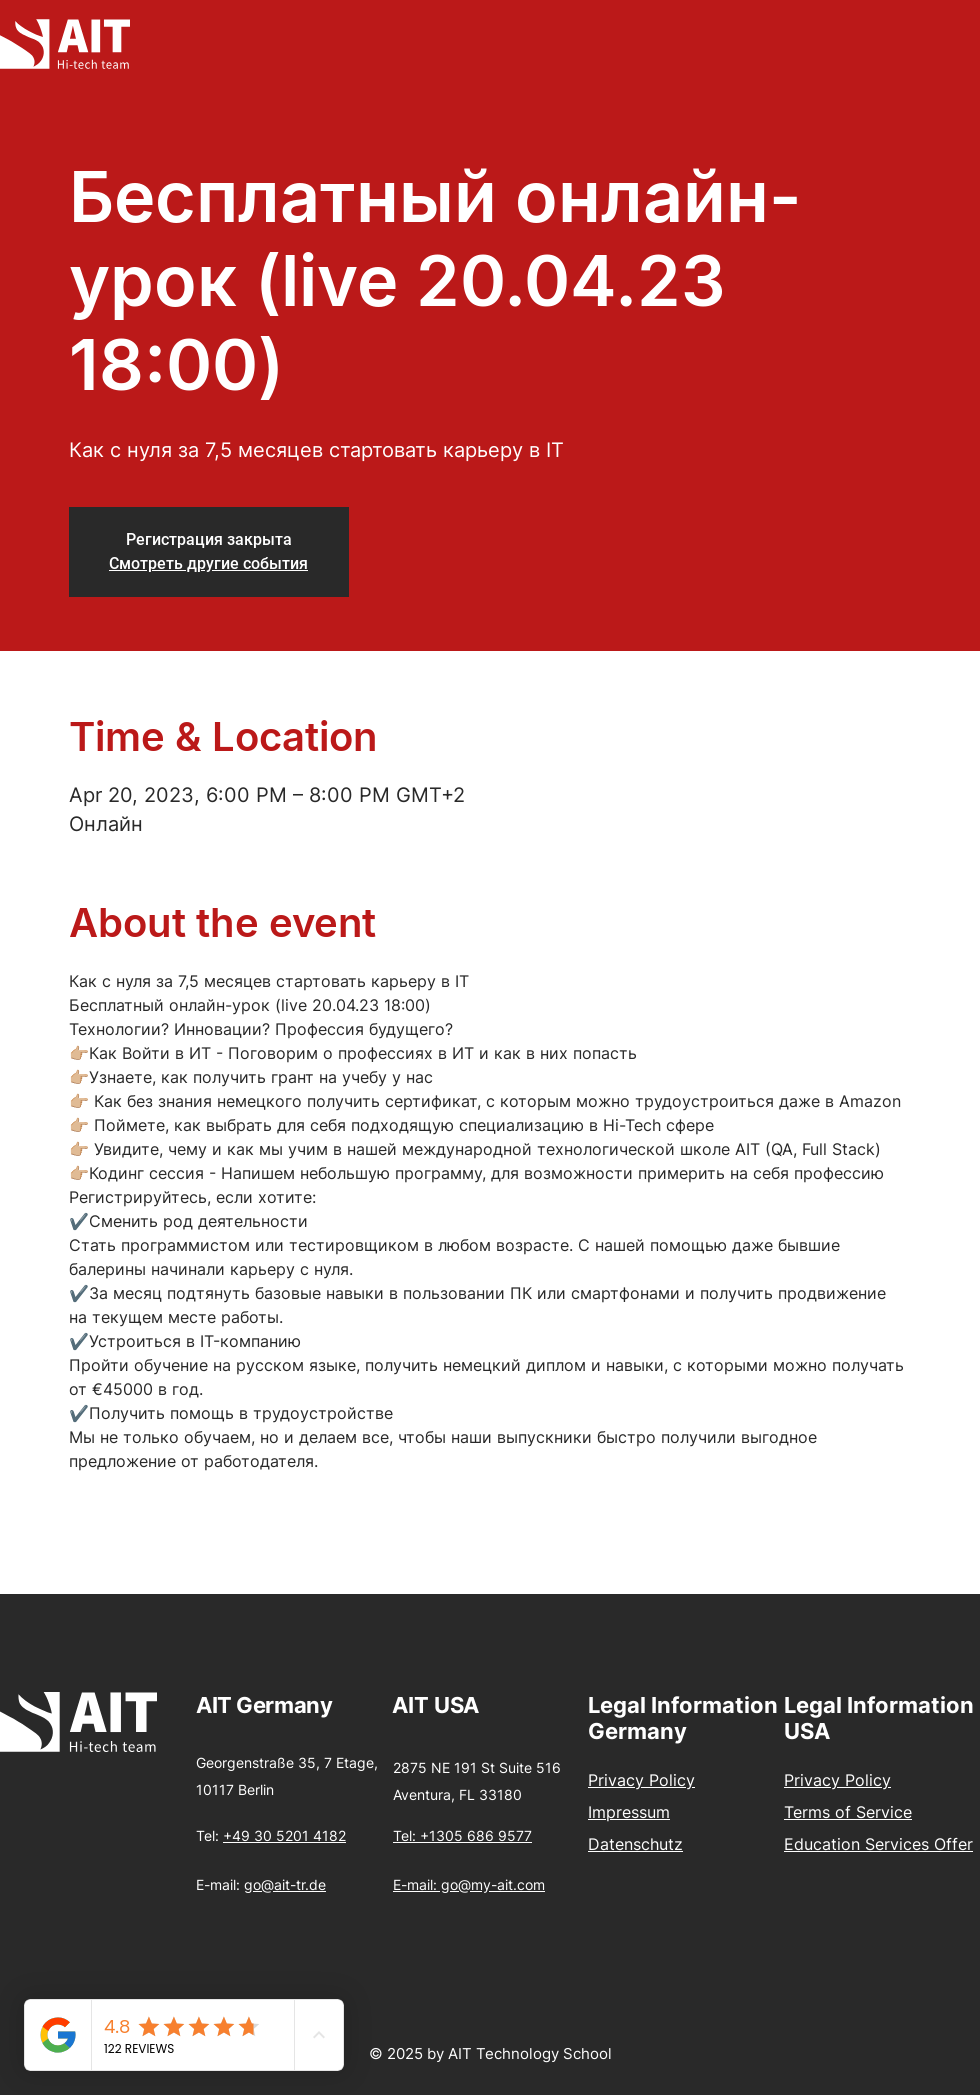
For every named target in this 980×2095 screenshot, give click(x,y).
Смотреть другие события (208, 563)
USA (456, 1705)
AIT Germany (264, 1705)
